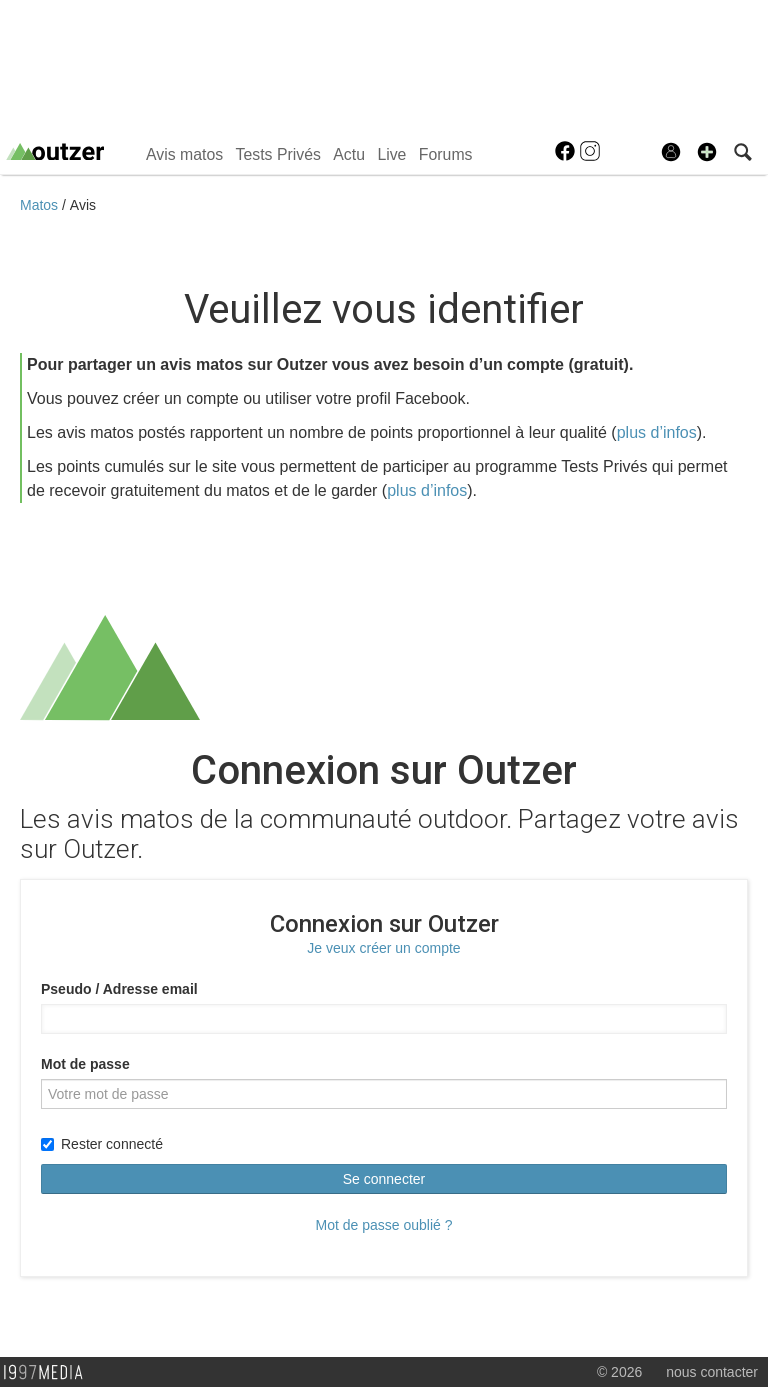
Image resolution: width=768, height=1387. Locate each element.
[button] (707, 152)
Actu (349, 154)
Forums (446, 154)
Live (391, 154)
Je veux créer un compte (383, 948)
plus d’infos (657, 432)
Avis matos (184, 154)
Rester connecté (102, 1144)
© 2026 (619, 1372)
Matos (41, 205)
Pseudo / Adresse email (119, 989)
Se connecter (384, 1179)
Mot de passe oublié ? (384, 1225)
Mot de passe (85, 1064)
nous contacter (712, 1372)
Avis (83, 205)
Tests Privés (278, 154)
